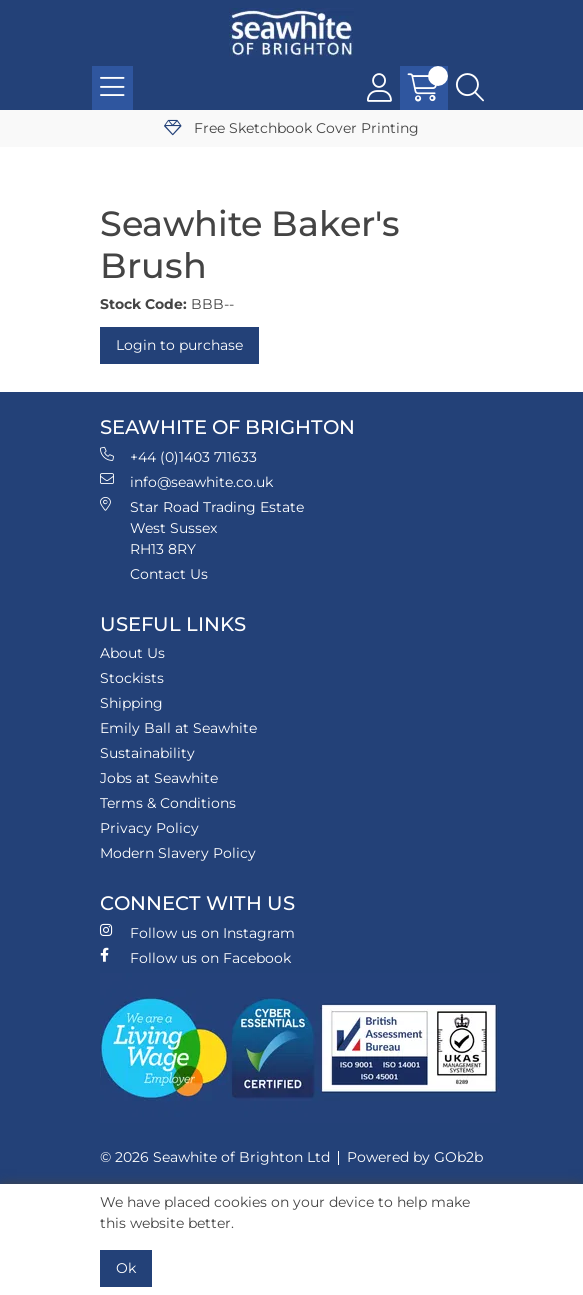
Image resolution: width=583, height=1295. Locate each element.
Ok (126, 1268)
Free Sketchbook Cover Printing (291, 128)
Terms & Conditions (168, 803)
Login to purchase (179, 345)
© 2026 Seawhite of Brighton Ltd (215, 1157)
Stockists (132, 678)
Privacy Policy (149, 828)
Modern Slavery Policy (178, 853)
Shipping (131, 703)
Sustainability (147, 753)
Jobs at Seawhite (159, 778)
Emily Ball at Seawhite (178, 728)
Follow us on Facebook (195, 957)
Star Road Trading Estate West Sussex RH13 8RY (202, 527)
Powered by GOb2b (415, 1157)
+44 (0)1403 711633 (178, 456)
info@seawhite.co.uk (186, 481)
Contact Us (169, 574)
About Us (132, 653)
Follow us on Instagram (197, 932)
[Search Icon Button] (470, 88)
